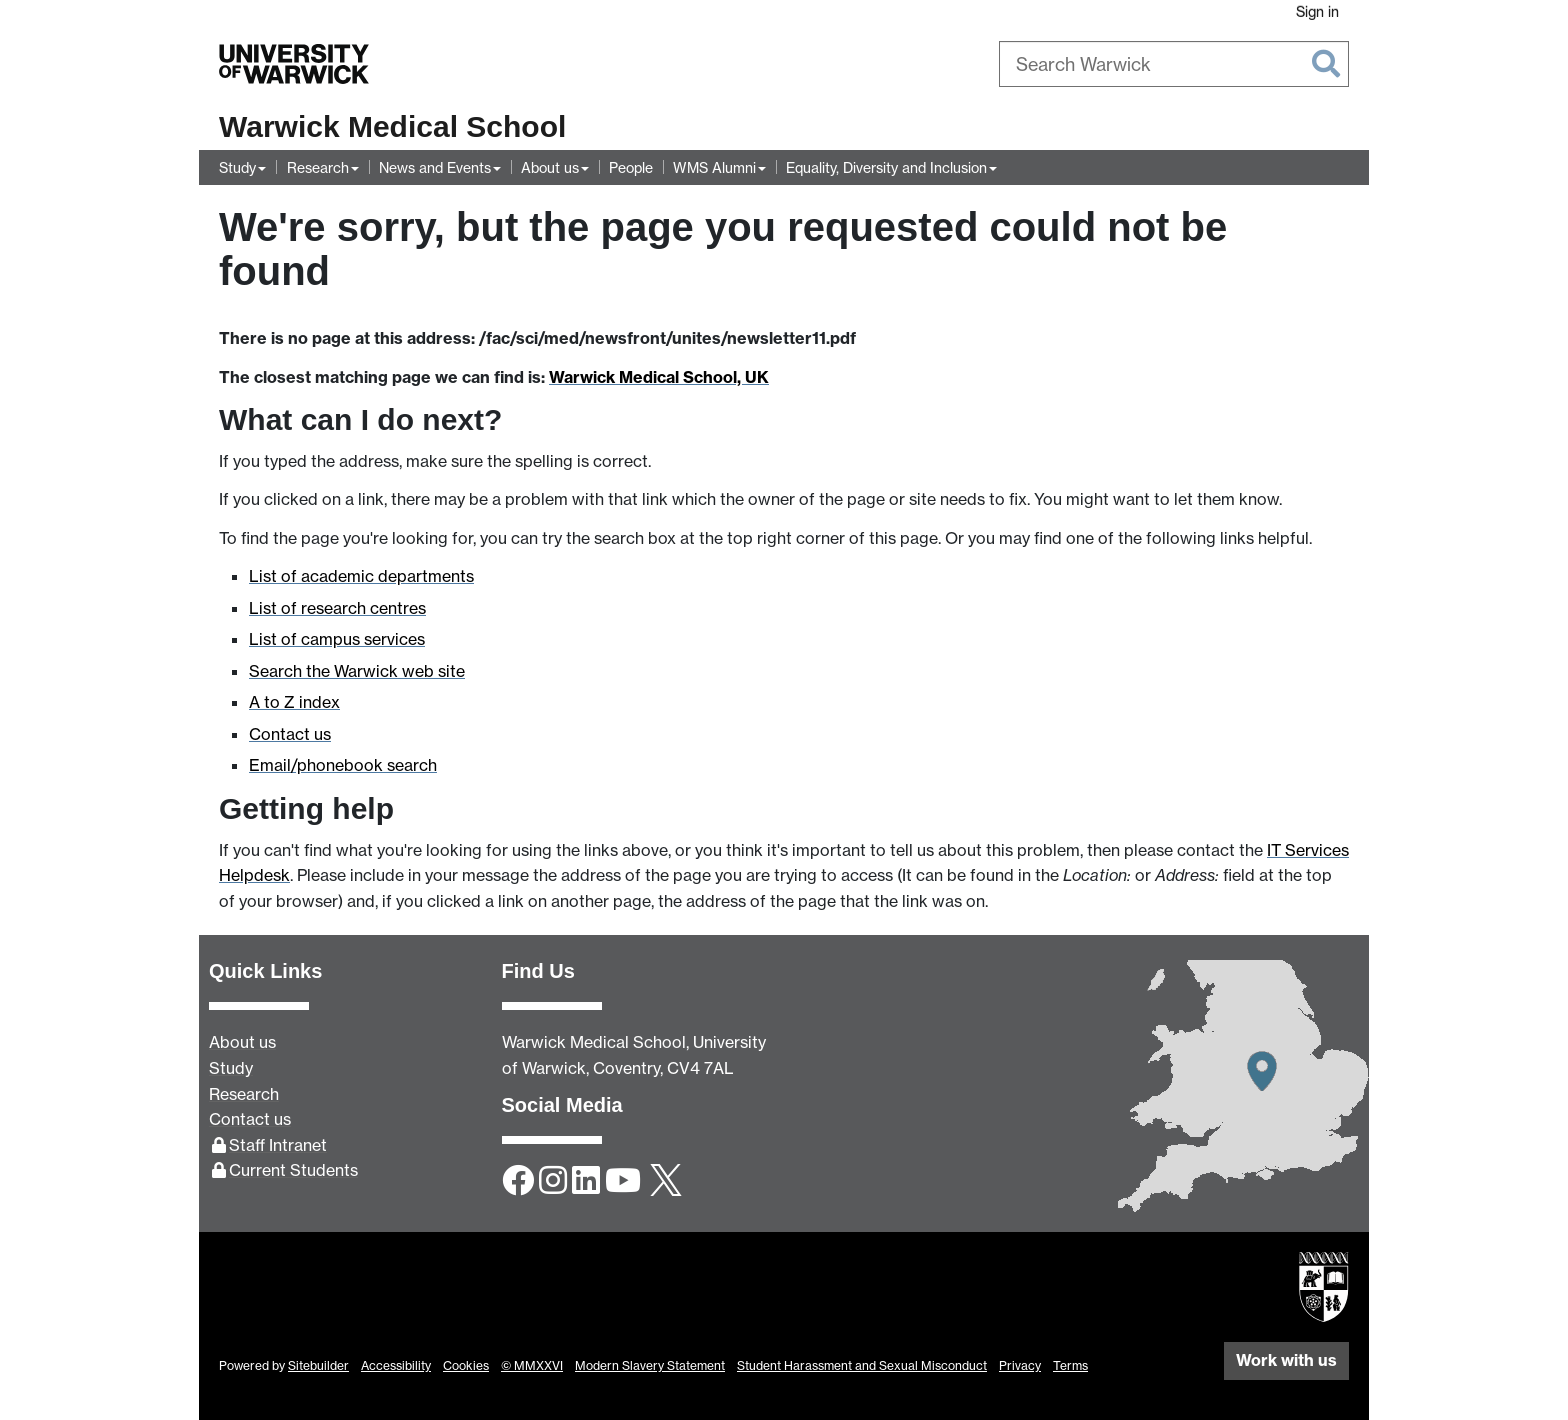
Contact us (290, 734)
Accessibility (396, 1365)
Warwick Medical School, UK (659, 377)
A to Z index (294, 702)
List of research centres (337, 608)
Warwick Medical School (392, 126)
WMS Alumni (714, 167)
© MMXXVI (532, 1365)
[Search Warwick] (1174, 64)
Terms (1070, 1365)
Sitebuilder (318, 1365)
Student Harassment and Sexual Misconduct (862, 1365)
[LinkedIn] (586, 1182)
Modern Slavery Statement (650, 1365)
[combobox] (1174, 64)
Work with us (1286, 1360)
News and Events (435, 167)
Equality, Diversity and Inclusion (886, 167)
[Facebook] (518, 1182)
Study (237, 167)
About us (550, 167)
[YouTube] (623, 1182)
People (631, 167)
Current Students (293, 1170)
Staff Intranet (278, 1145)
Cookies (466, 1365)
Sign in (1317, 11)
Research (318, 167)
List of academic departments (361, 576)
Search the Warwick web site (357, 671)
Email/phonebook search (343, 765)
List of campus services (337, 639)
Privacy (1020, 1365)
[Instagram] (553, 1182)
